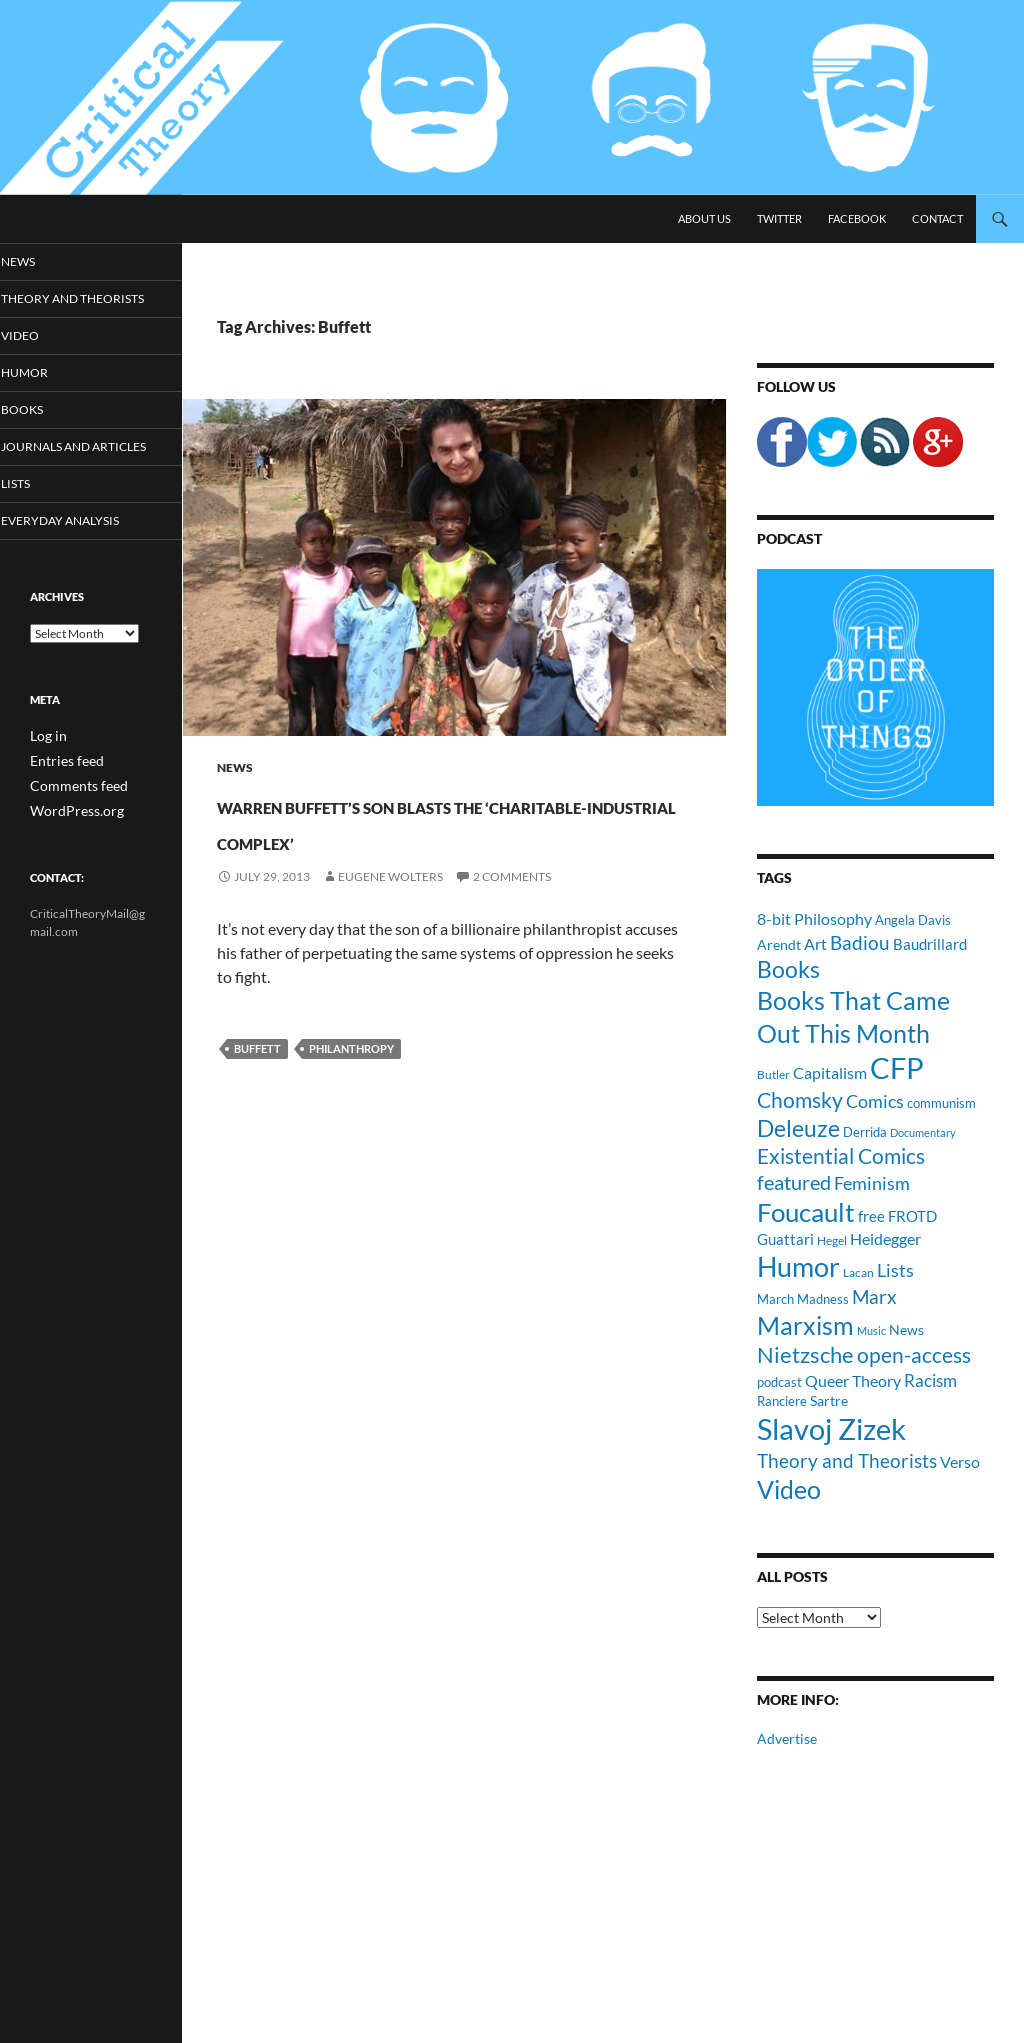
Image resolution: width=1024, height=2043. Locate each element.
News (235, 767)
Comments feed (71, 820)
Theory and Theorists (64, 308)
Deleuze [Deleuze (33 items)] (798, 1128)
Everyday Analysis (82, 557)
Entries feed (61, 796)
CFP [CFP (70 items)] (897, 1067)
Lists (43, 519)
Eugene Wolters (390, 912)
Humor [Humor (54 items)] (798, 1266)
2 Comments (512, 912)
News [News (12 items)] (906, 1329)
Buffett (257, 1084)
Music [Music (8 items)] (871, 1330)
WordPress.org (70, 844)
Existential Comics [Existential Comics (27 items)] (841, 1155)
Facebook (857, 218)
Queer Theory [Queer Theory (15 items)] (853, 1380)
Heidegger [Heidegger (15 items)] (885, 1238)
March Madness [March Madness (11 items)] (803, 1299)
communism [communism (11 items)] (941, 1103)
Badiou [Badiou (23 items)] (860, 942)
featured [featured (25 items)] (794, 1182)
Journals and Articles (70, 474)
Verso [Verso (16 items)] (960, 1461)
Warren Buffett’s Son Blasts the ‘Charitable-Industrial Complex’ (417, 837)
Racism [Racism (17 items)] (930, 1380)
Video (46, 353)
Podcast (789, 538)
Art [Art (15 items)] (815, 943)
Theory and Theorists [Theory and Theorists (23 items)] (847, 1460)
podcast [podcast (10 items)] (779, 1382)
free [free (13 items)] (871, 1216)
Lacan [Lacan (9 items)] (858, 1272)
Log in (45, 772)
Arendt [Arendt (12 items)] (779, 944)
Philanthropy (351, 1084)
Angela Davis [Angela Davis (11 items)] (913, 920)
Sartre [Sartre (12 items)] (829, 1400)
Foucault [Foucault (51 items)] (806, 1212)
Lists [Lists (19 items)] (895, 1270)
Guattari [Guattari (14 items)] (785, 1239)
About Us (704, 218)
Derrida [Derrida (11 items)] (865, 1132)
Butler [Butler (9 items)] (773, 1074)
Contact (937, 218)
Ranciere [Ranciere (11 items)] (782, 1401)
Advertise (787, 1738)
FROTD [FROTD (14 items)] (912, 1216)
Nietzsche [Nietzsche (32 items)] (805, 1354)
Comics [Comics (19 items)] (875, 1101)
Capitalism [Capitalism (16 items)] (830, 1072)
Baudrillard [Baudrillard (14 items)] (930, 944)
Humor (51, 390)
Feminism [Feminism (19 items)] (872, 1183)
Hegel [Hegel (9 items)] (832, 1240)
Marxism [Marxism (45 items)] (805, 1325)
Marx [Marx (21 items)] (874, 1297)
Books (49, 428)
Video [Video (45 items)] (789, 1489)
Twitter (779, 218)
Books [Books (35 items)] (788, 969)
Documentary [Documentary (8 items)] (923, 1132)
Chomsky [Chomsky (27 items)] (800, 1099)
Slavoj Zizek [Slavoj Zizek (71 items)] (831, 1428)
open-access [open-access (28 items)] (914, 1354)
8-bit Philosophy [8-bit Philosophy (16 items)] (814, 918)
